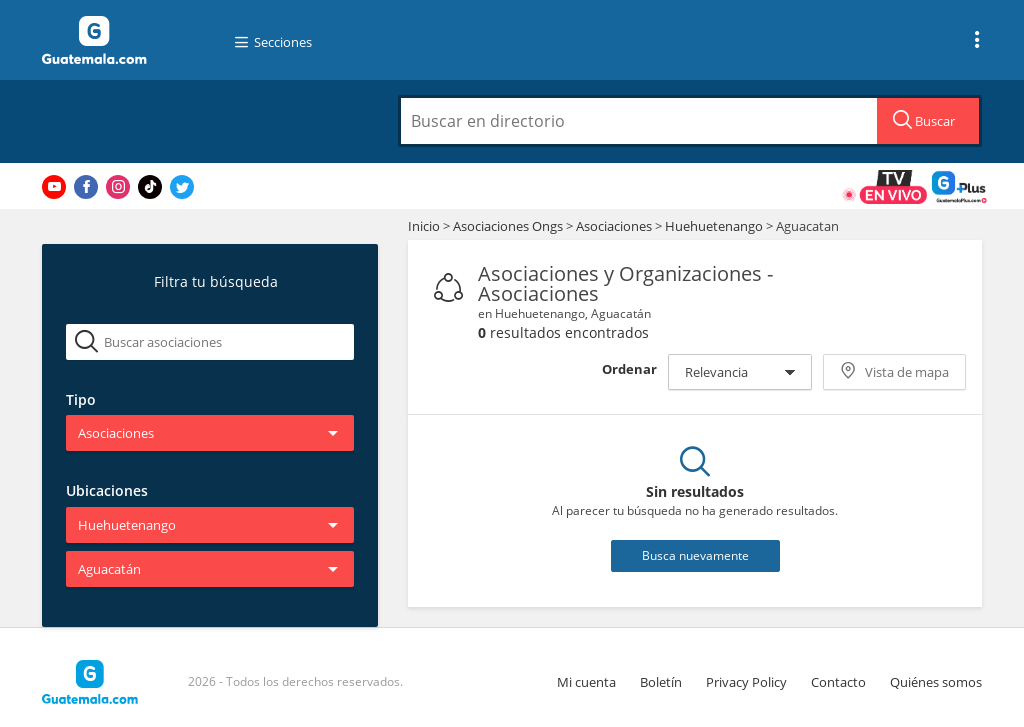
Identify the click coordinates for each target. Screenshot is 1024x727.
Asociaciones (615, 226)
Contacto (838, 682)
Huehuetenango (714, 226)
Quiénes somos (936, 682)
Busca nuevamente (695, 555)
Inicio (424, 226)
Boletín (661, 682)
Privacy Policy (746, 682)
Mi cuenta (586, 682)
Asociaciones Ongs (509, 226)
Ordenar (629, 369)
